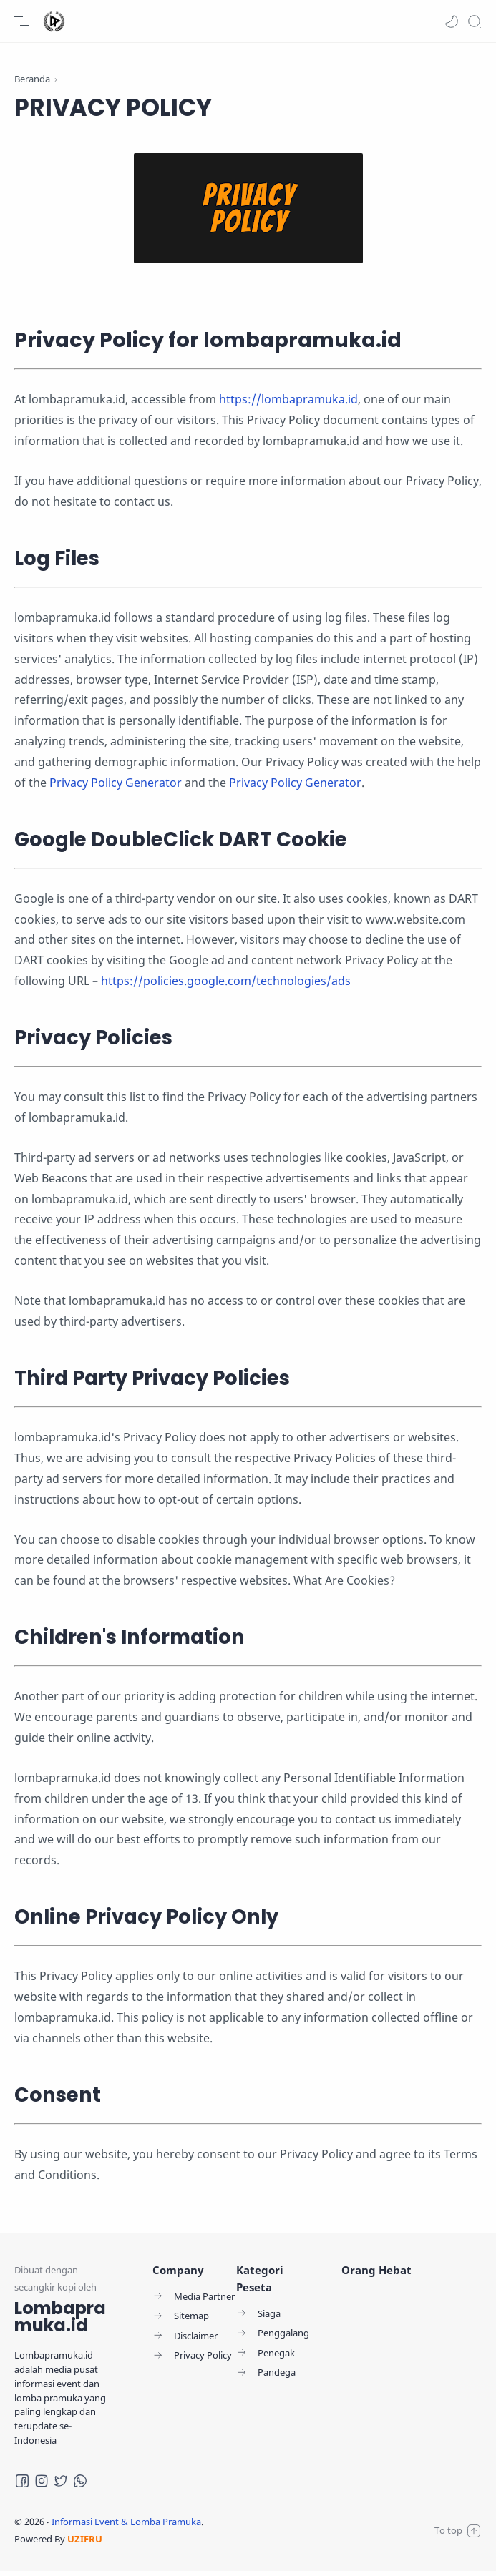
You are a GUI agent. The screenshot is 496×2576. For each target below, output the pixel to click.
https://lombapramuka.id (288, 404)
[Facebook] (22, 2486)
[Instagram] (41, 2486)
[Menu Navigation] (21, 21)
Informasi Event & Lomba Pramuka (126, 2526)
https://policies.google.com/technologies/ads (226, 985)
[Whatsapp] (80, 2486)
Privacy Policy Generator (115, 787)
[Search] (474, 21)
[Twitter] (61, 2486)
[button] (451, 21)
